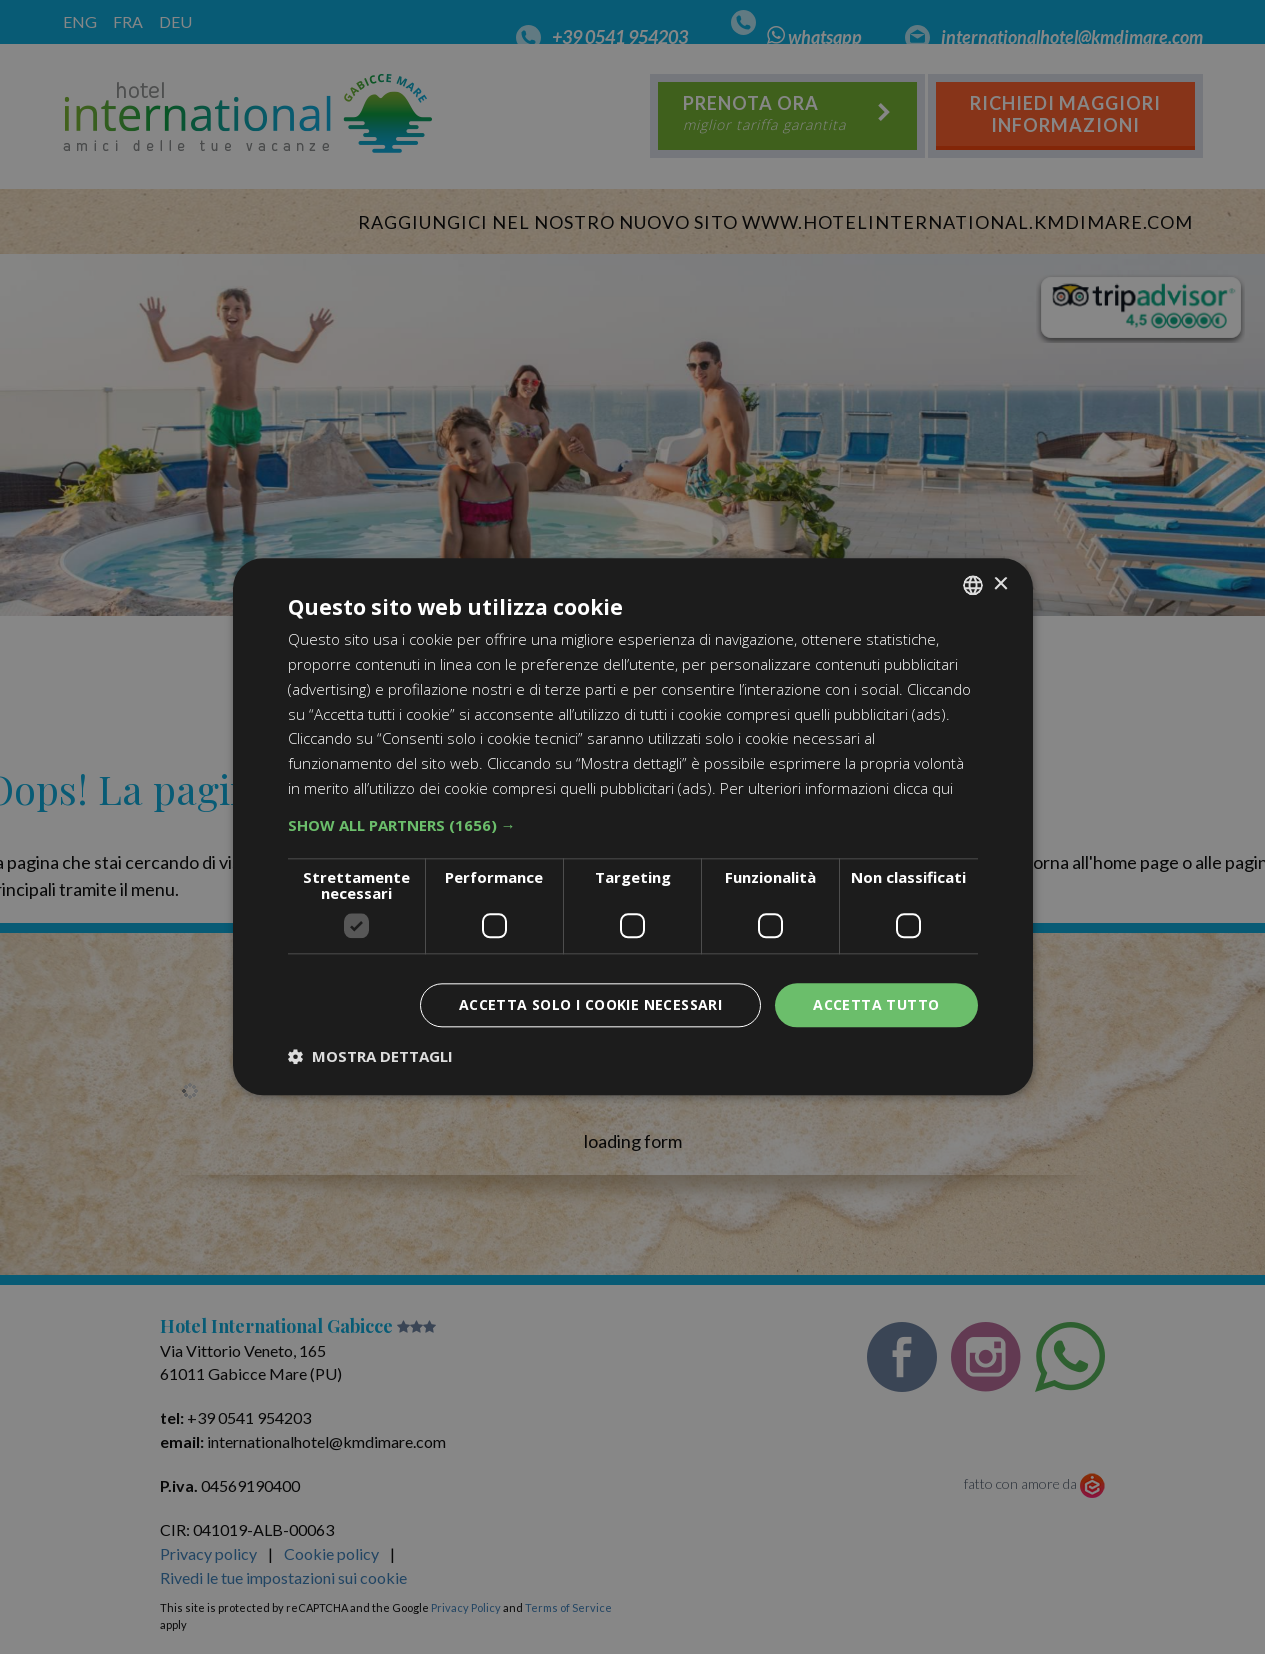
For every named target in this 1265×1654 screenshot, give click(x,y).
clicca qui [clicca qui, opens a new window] (923, 788)
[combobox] (973, 585)
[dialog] (633, 826)
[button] (633, 825)
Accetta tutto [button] (876, 1004)
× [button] (1000, 584)
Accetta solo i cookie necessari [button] (590, 1004)
